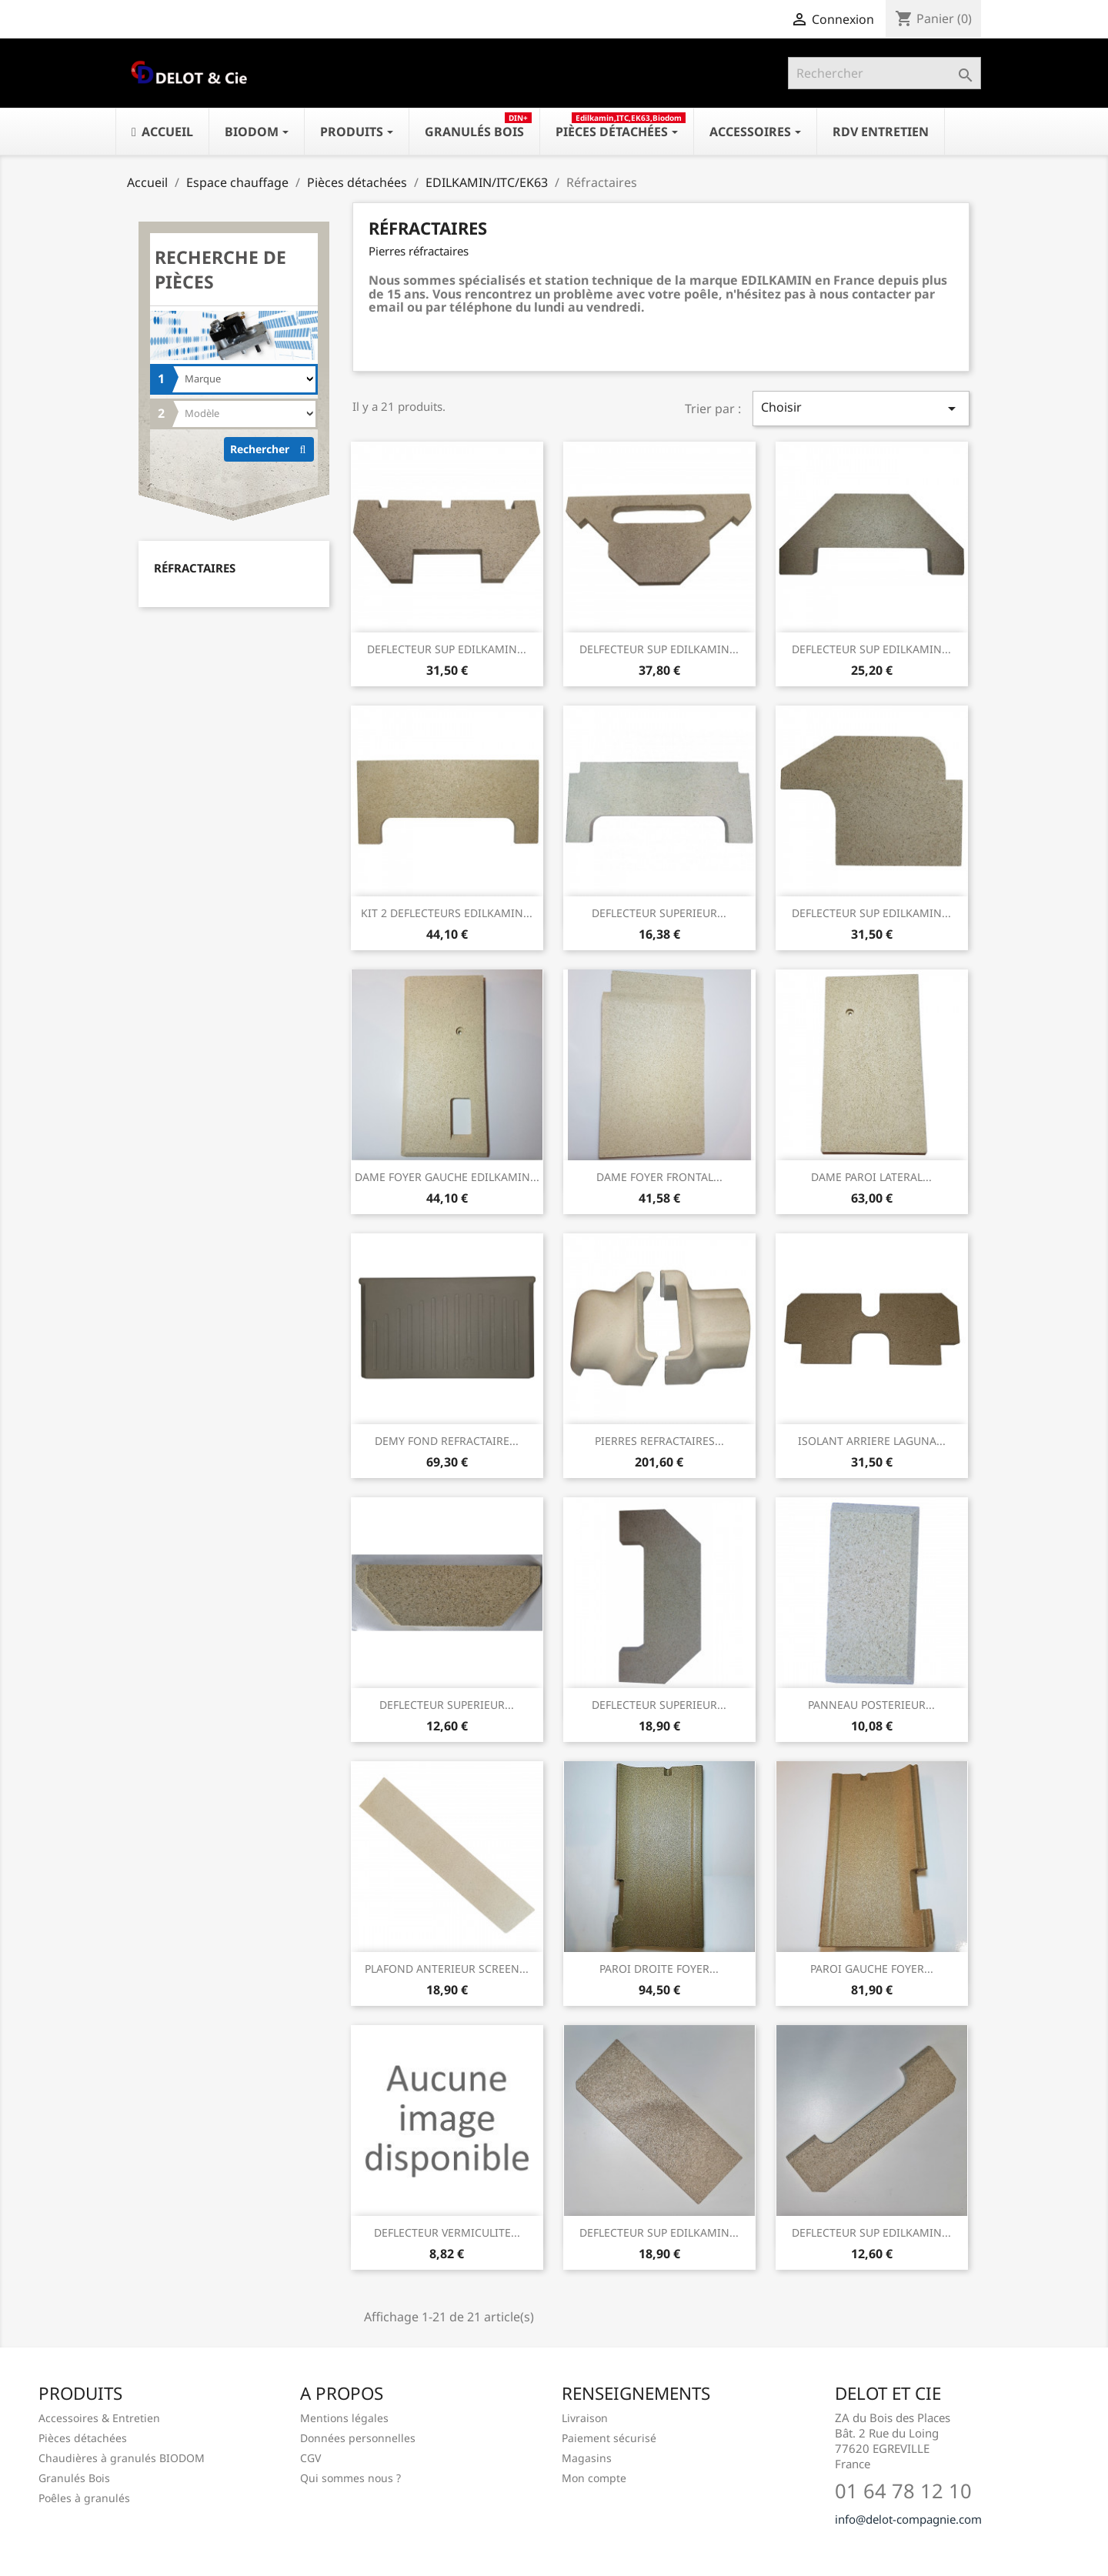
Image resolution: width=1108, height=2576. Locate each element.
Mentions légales (344, 2418)
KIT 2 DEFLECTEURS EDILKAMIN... (446, 913)
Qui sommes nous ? (350, 2478)
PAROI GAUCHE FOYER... (871, 1968)
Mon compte (594, 2478)
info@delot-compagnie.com (908, 2519)
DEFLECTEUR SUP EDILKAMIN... (446, 649)
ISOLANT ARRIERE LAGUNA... (872, 1440)
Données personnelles (358, 2438)
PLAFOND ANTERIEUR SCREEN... (447, 1968)
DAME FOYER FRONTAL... (659, 1177)
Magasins (587, 2458)
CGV (310, 2458)
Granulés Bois (74, 2478)
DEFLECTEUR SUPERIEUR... (659, 913)
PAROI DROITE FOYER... (659, 1968)
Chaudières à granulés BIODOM (121, 2458)
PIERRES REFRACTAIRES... (659, 1440)
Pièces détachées (82, 2438)
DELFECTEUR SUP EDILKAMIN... (659, 649)
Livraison (585, 2418)
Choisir (861, 408)
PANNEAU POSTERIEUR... (871, 1704)
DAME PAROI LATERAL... (871, 1177)
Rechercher (272, 449)
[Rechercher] (884, 73)
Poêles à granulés (84, 2498)
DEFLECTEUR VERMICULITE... (447, 2232)
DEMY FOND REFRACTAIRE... (447, 1440)
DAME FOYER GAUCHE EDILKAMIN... (447, 1177)
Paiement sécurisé (609, 2438)
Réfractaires (194, 568)
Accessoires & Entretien (99, 2418)
